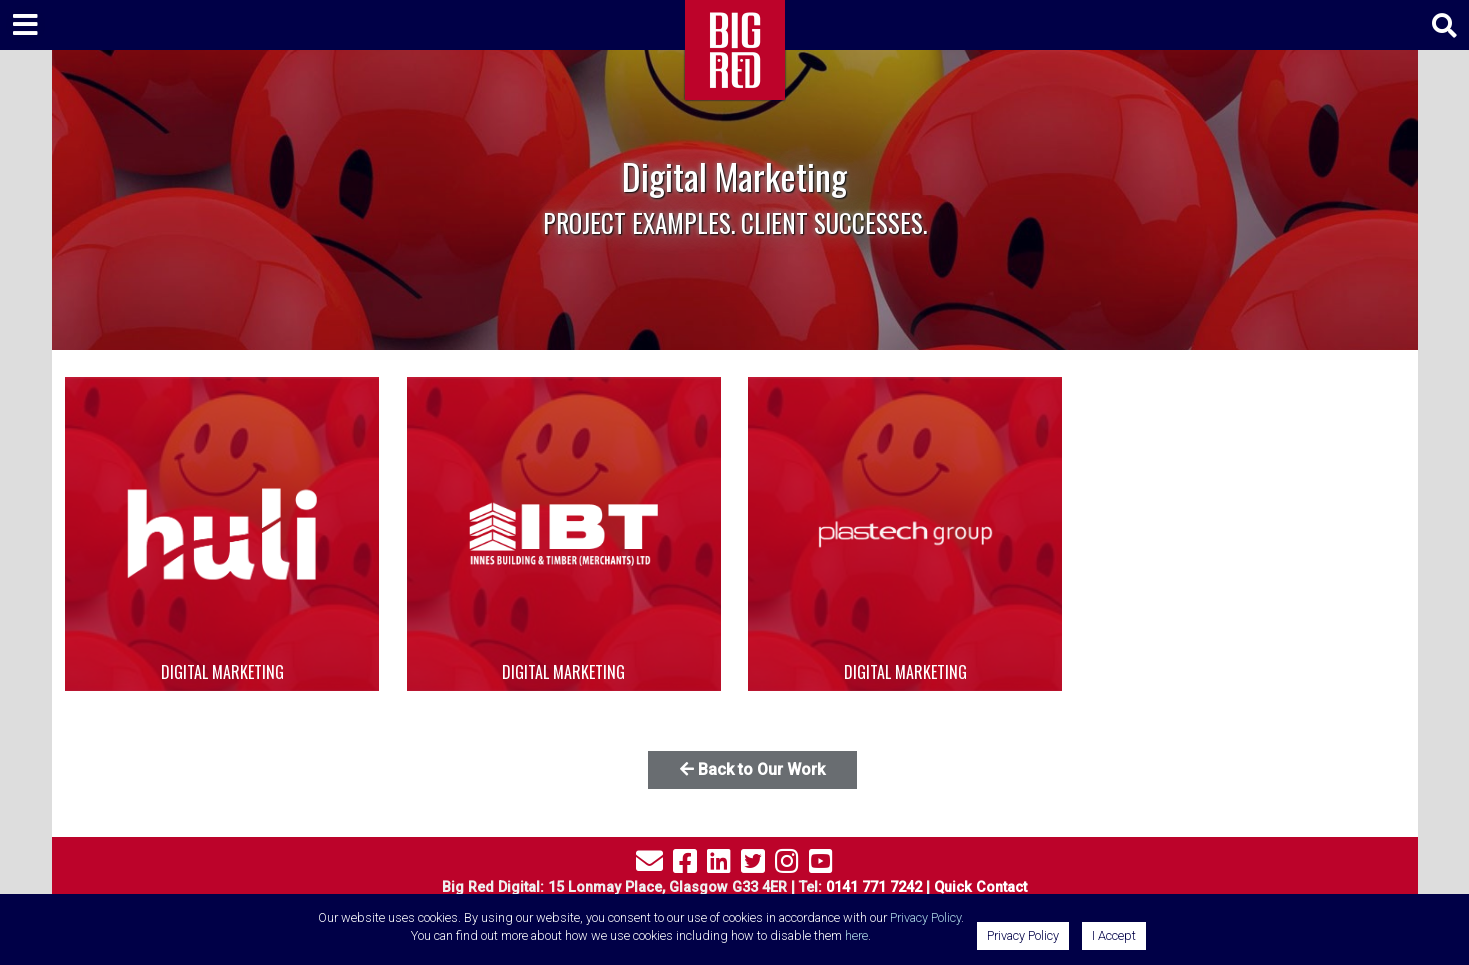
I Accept (1114, 935)
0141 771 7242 (874, 887)
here (856, 935)
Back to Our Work (752, 769)
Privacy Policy (925, 917)
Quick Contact (980, 887)
